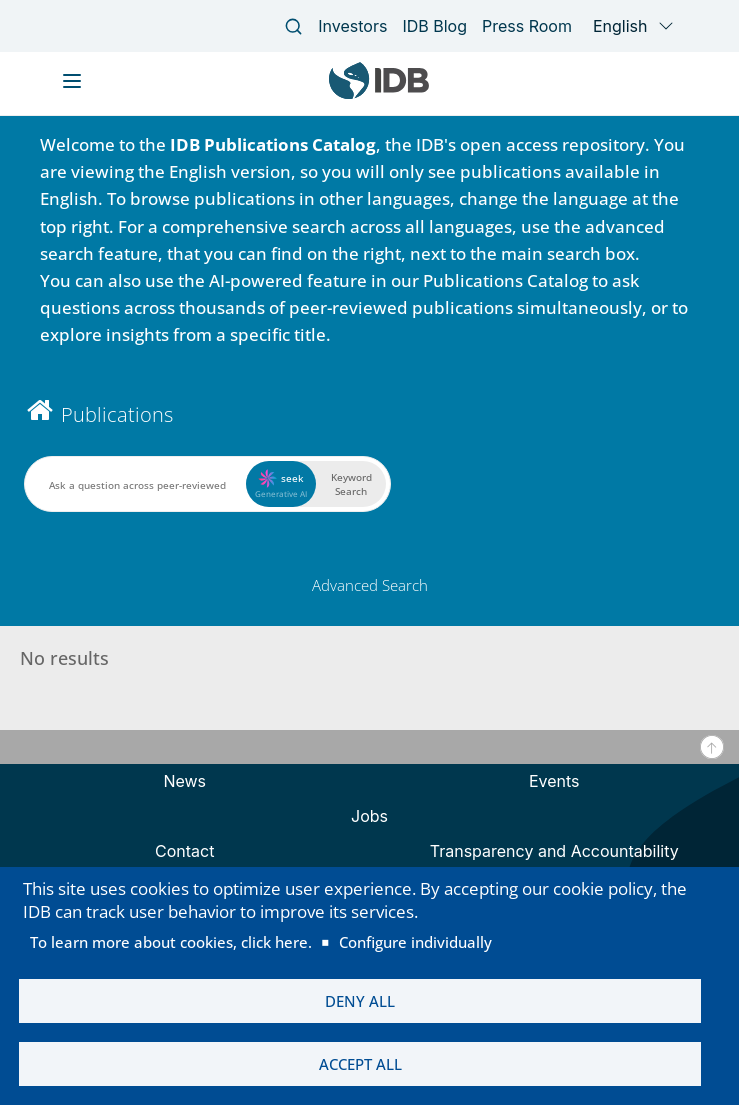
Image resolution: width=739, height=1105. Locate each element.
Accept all (360, 1062)
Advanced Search (370, 585)
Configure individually (415, 934)
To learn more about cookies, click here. (171, 934)
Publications (117, 414)
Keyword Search (351, 484)
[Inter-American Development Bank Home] (379, 94)
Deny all (360, 995)
